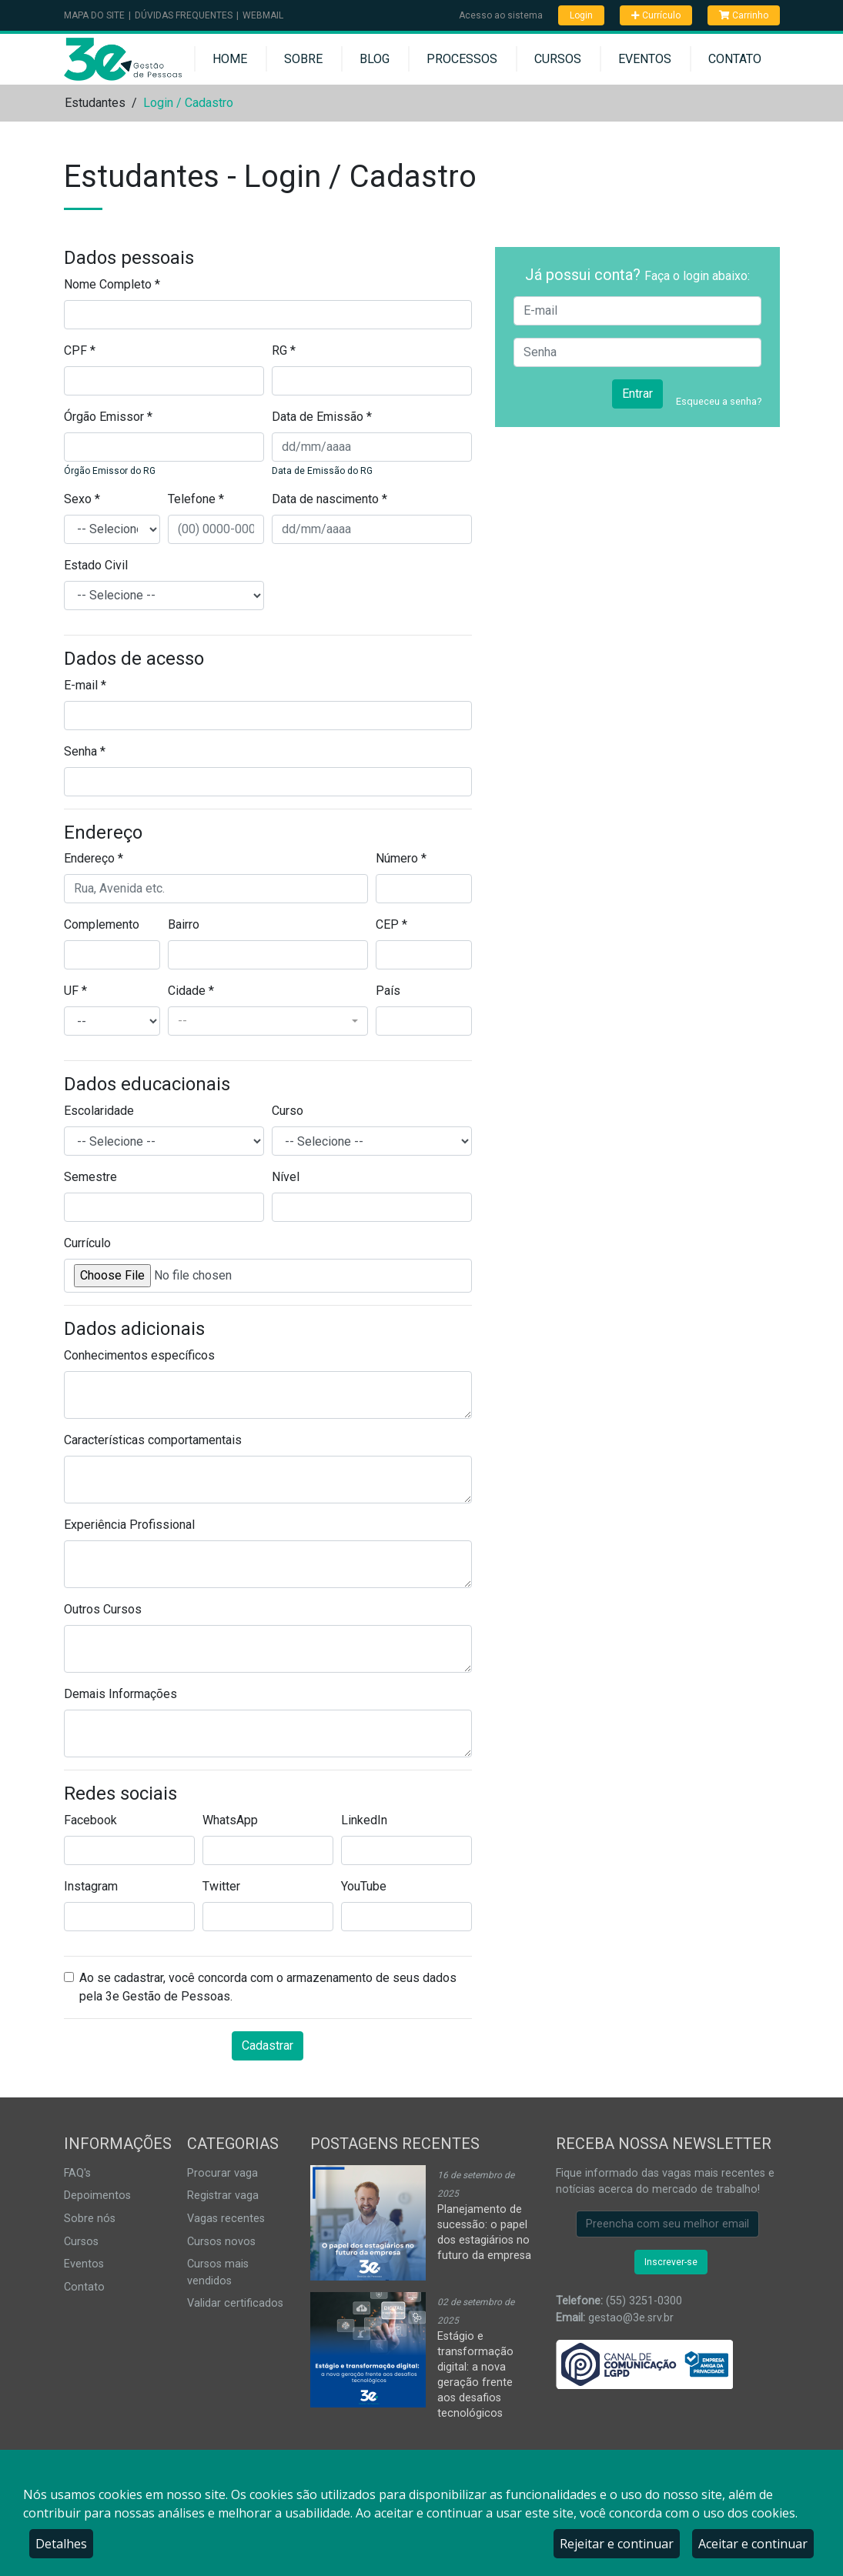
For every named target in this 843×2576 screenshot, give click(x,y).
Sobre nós (89, 2218)
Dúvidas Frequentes (183, 15)
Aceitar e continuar (753, 2543)
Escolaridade (99, 1110)
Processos (462, 59)
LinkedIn (364, 1820)
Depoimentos (97, 2195)
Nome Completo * (112, 284)
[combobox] (268, 1021)
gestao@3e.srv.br (631, 2317)
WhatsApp (230, 1820)
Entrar (637, 393)
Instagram (91, 1886)
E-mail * (85, 685)
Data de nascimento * (329, 499)
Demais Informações (120, 1694)
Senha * (84, 751)
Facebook (90, 1820)
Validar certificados (235, 2303)
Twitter (221, 1886)
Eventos (644, 59)
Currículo (656, 15)
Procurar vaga (222, 2173)
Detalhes (61, 2543)
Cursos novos (221, 2241)
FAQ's (77, 2173)
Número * (401, 858)
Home (229, 59)
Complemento (101, 924)
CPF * (79, 350)
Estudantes (95, 102)
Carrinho (743, 15)
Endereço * (93, 858)
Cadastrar (267, 2045)
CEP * (391, 924)
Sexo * (82, 499)
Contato (734, 59)
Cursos (557, 59)
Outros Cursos (103, 1609)
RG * (284, 350)
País (388, 990)
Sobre (303, 59)
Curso (287, 1110)
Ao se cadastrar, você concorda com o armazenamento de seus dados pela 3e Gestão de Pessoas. (268, 1987)
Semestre (90, 1177)
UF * (75, 990)
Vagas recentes (226, 2218)
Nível (285, 1177)
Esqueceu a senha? (718, 401)
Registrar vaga (223, 2195)
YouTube (363, 1886)
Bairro (183, 924)
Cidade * (191, 990)
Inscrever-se (670, 2262)
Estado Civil (96, 565)
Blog (375, 59)
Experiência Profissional (129, 1524)
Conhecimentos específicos (139, 1355)
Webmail (263, 15)
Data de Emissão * (322, 416)
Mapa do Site (94, 15)
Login (581, 15)
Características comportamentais (153, 1440)
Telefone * (196, 499)
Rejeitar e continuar (617, 2543)
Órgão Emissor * (108, 416)
